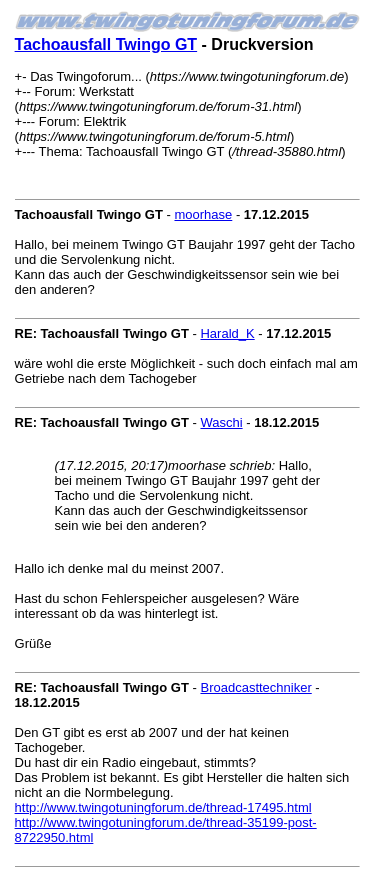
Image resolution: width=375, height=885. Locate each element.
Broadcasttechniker (255, 687)
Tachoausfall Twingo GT (106, 44)
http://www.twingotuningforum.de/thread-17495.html (163, 807)
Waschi (221, 422)
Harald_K (227, 333)
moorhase (203, 214)
